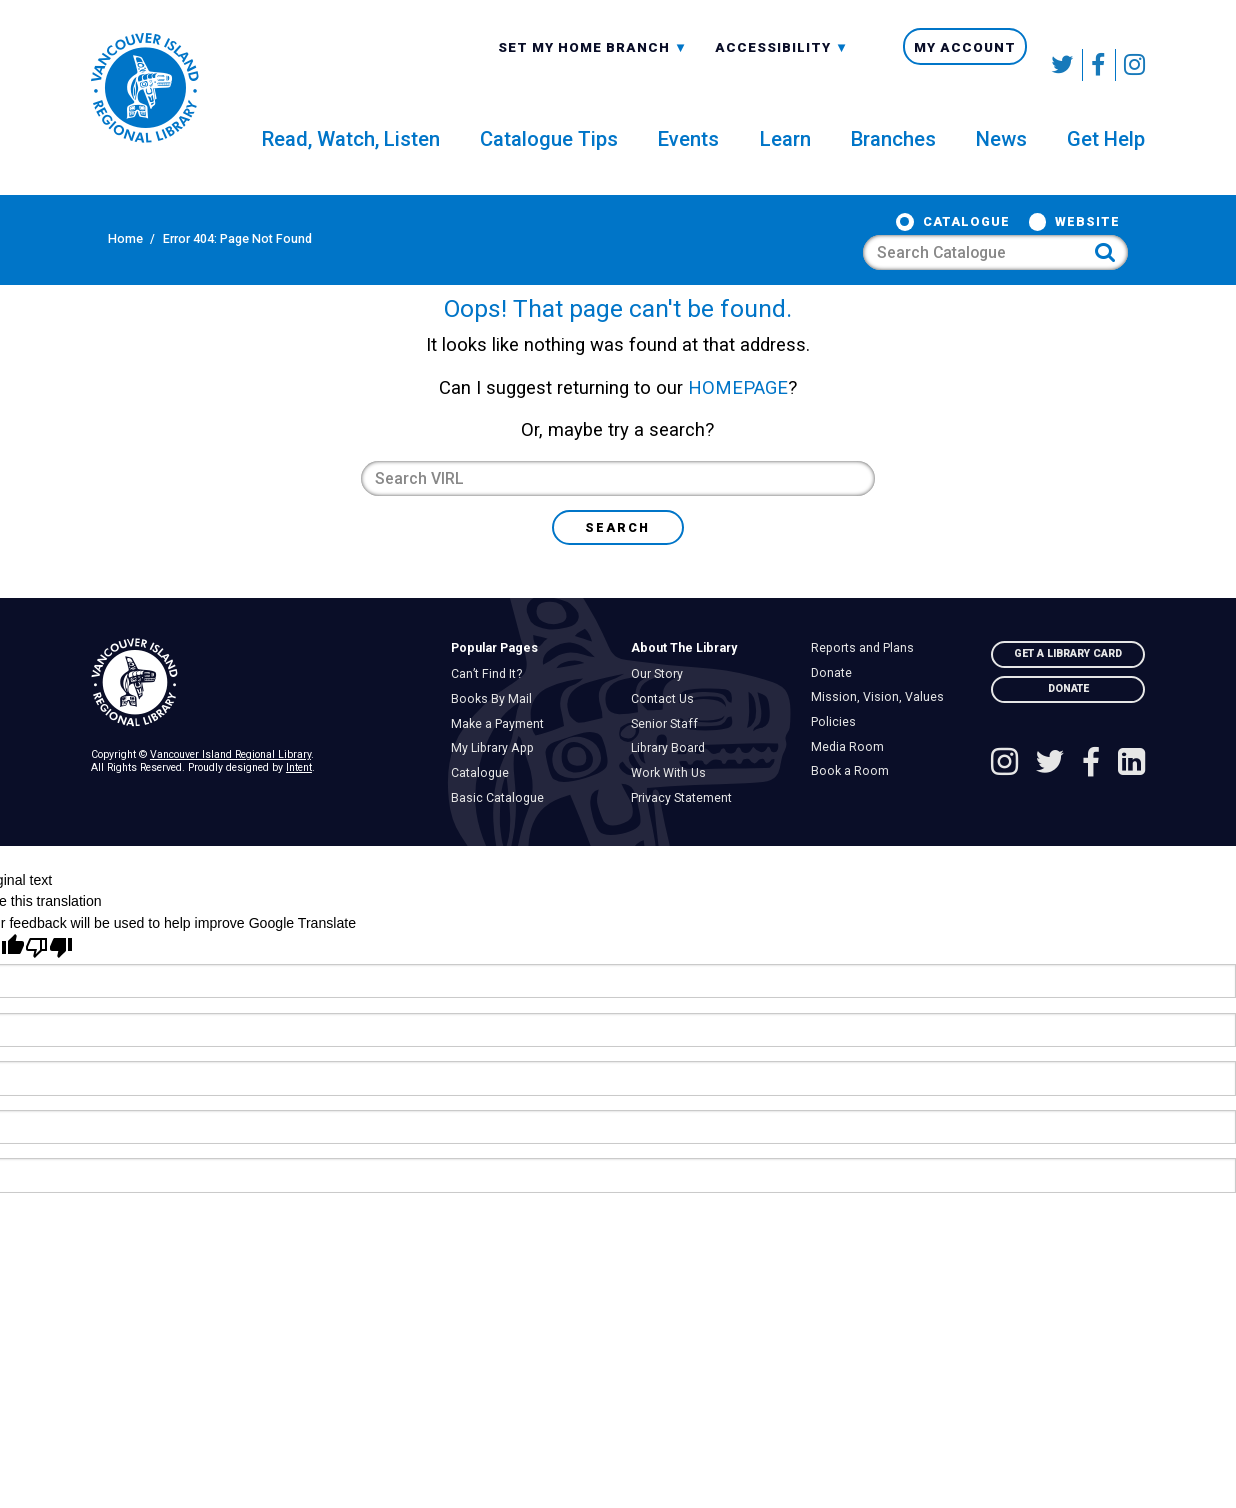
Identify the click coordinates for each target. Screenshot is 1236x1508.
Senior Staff (669, 767)
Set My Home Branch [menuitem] (593, 66)
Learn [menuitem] (785, 155)
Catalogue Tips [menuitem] (549, 155)
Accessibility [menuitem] (782, 66)
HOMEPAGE (738, 431)
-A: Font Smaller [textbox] (782, 64)
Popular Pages (494, 691)
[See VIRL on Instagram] (1130, 65)
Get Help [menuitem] (1106, 155)
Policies (838, 765)
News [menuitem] (1001, 155)
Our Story (661, 717)
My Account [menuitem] (965, 65)
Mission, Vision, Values (882, 740)
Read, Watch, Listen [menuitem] (351, 155)
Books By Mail (496, 742)
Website (829, 247)
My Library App (497, 791)
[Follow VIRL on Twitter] (1063, 65)
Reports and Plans (867, 691)
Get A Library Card (1068, 696)
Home (108, 246)
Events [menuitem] (688, 155)
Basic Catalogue (502, 841)
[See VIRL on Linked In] (1131, 807)
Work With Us (673, 816)
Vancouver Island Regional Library (230, 797)
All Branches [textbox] (556, 64)
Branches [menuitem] (893, 155)
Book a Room (854, 814)
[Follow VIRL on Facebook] (1099, 65)
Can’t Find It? (491, 717)
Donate (836, 716)
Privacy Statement (686, 841)
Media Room (852, 790)
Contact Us (667, 742)
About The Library (684, 691)
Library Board (672, 791)
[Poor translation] (49, 990)
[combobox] (593, 64)
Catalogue (708, 247)
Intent (299, 810)
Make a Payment (502, 767)
